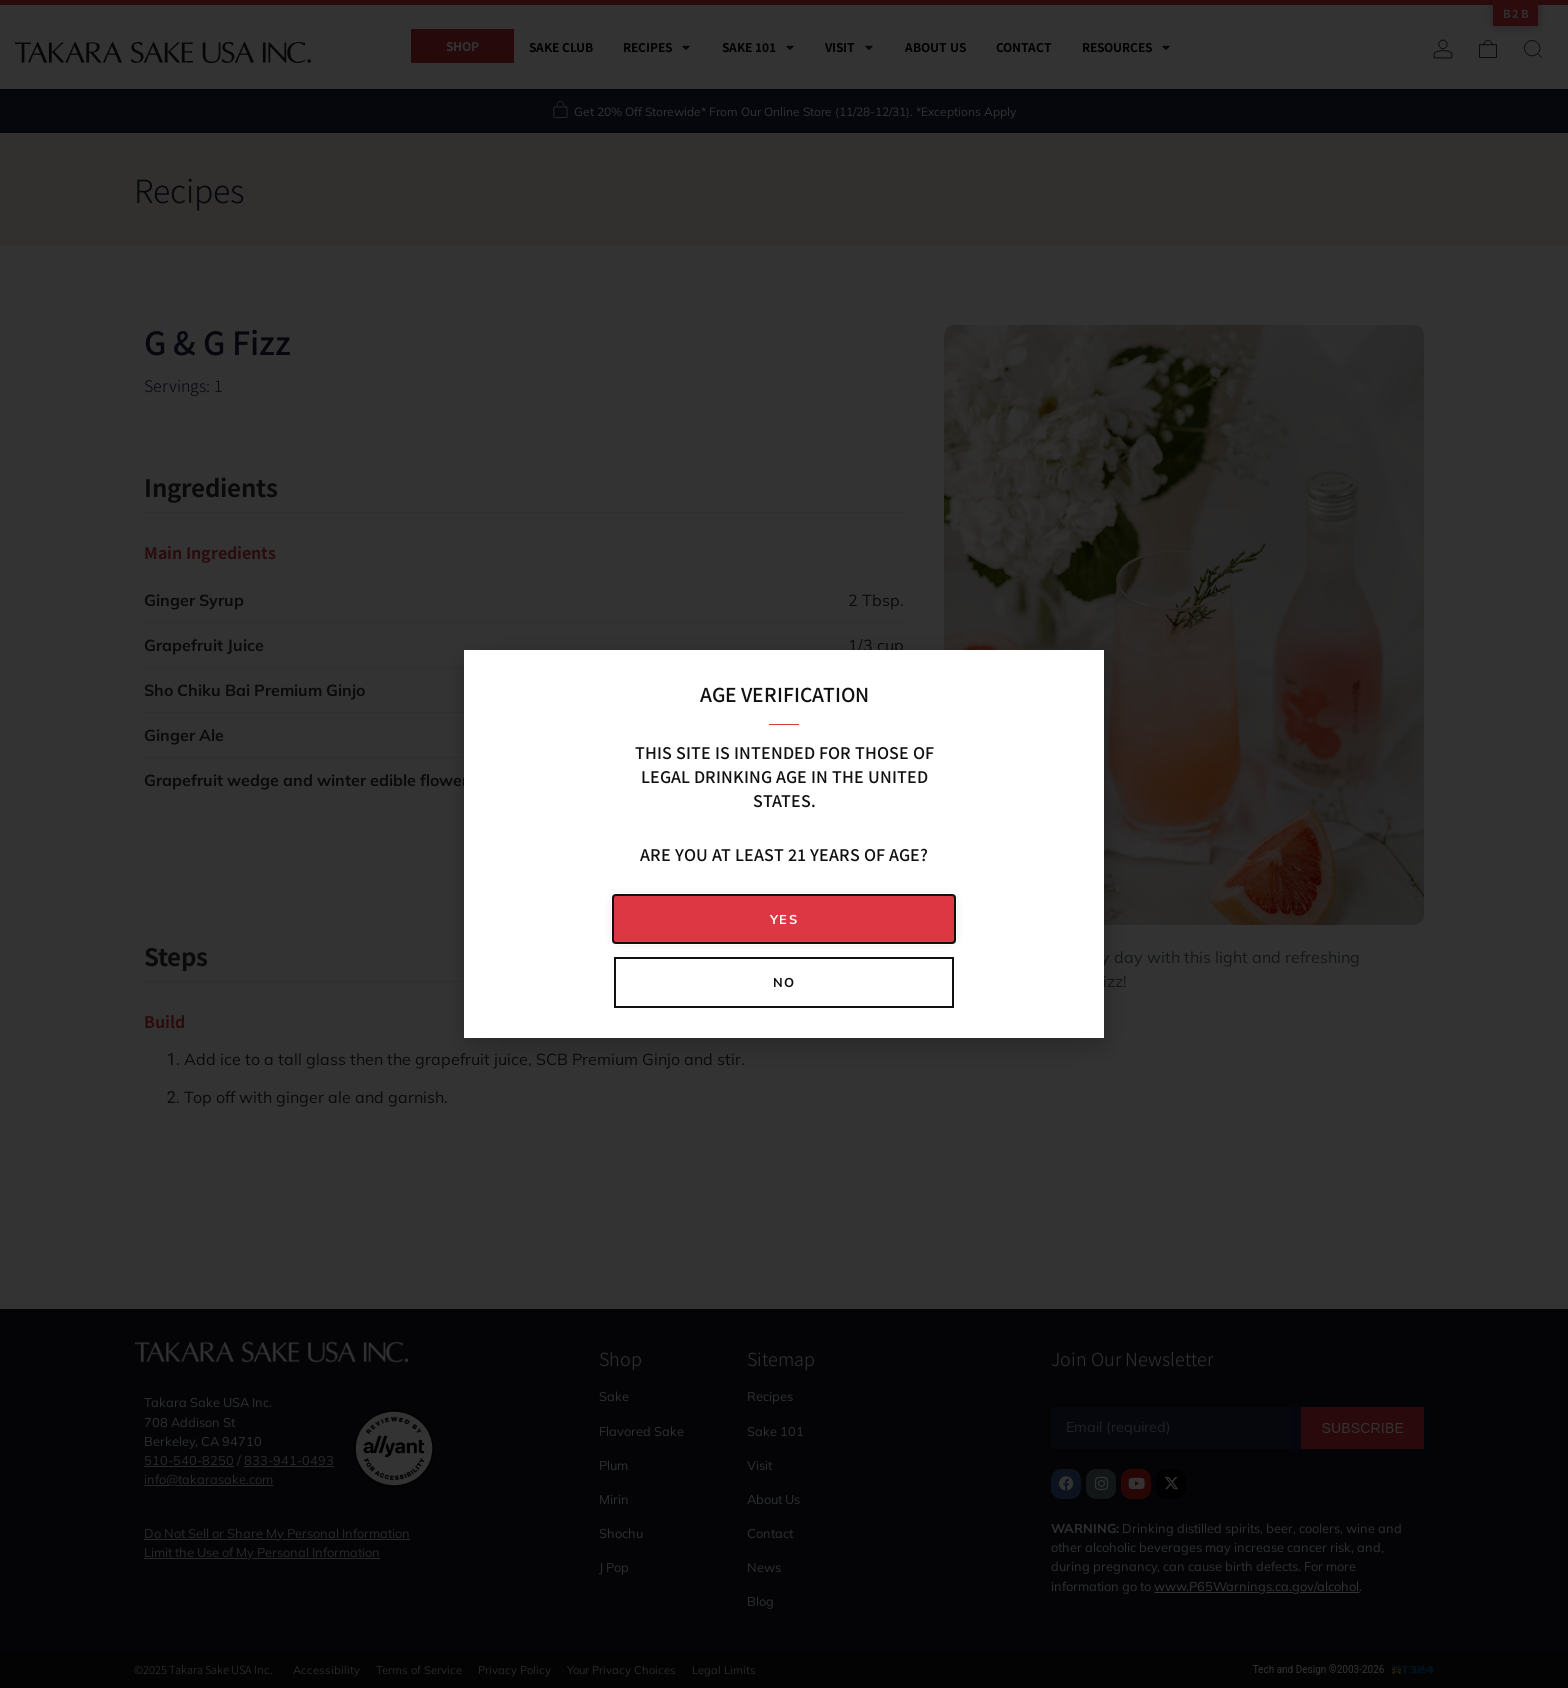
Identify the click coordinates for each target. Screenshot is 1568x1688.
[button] (784, 919)
